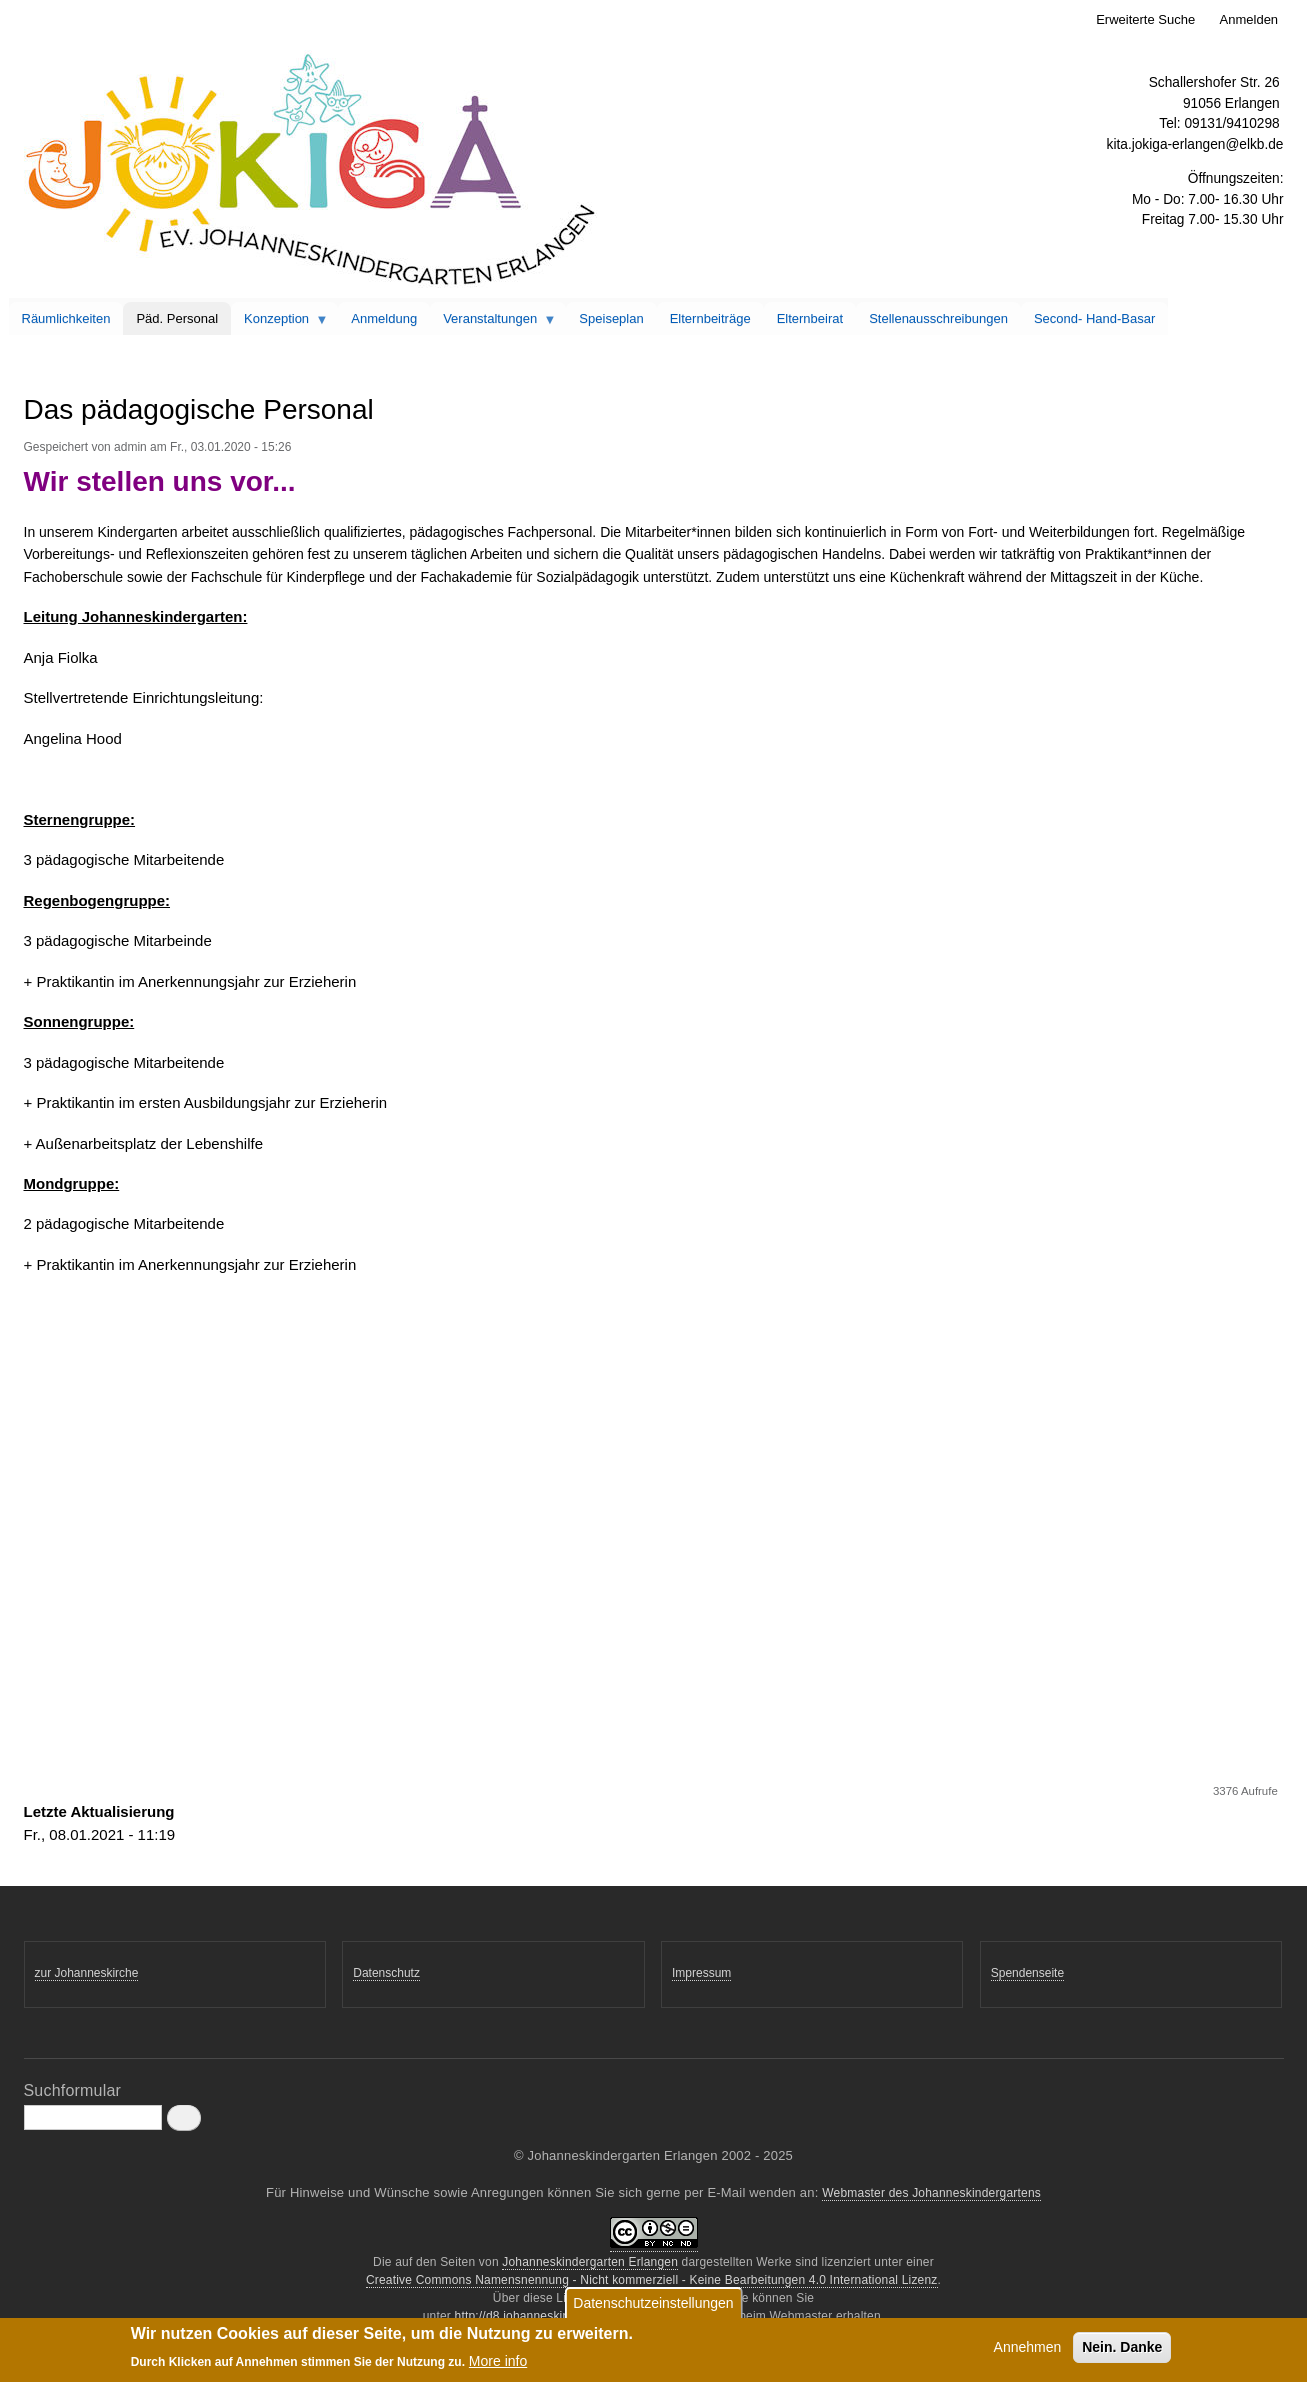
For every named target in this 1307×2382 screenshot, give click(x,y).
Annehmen (1028, 2351)
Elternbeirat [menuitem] (810, 318)
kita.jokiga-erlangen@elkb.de (1195, 144)
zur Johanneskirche (87, 1973)
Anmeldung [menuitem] (384, 318)
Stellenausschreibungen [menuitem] (938, 318)
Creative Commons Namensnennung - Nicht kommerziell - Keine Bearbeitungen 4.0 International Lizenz (652, 2280)
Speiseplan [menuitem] (611, 318)
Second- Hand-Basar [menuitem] (1094, 318)
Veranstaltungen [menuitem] (493, 323)
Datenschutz (386, 1973)
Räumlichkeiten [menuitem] (66, 318)
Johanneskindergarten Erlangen (590, 2262)
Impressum (701, 1973)
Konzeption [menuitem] (280, 323)
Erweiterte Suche (1145, 19)
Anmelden (1249, 19)
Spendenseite (1027, 1973)
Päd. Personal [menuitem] (177, 318)
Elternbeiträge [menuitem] (710, 318)
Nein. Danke (1122, 2351)
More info (498, 2364)
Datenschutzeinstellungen (653, 2307)
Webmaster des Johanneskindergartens (931, 2193)
